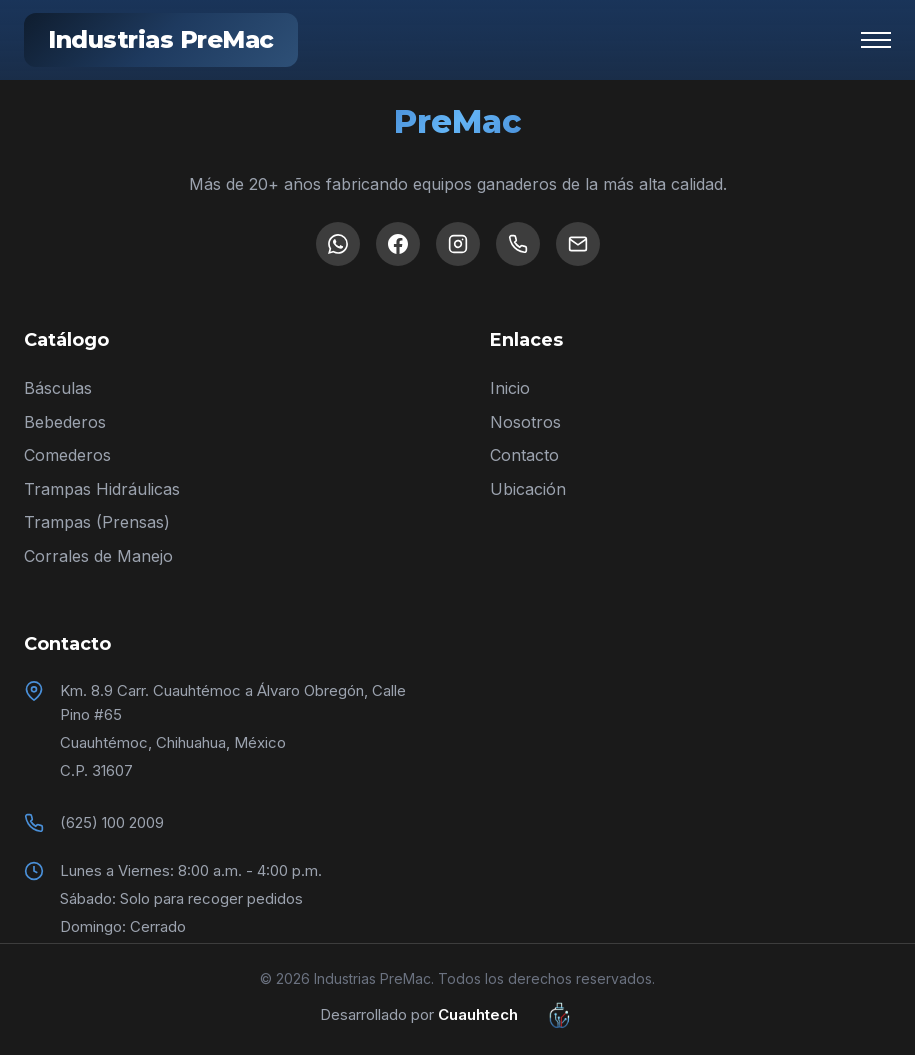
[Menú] (876, 40)
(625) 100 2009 (112, 822)
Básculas (58, 388)
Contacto (524, 455)
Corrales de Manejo (98, 556)
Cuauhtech (516, 1015)
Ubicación (528, 489)
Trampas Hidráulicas (102, 489)
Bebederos (65, 422)
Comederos (67, 455)
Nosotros (525, 422)
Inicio (510, 388)
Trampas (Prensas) (97, 522)
